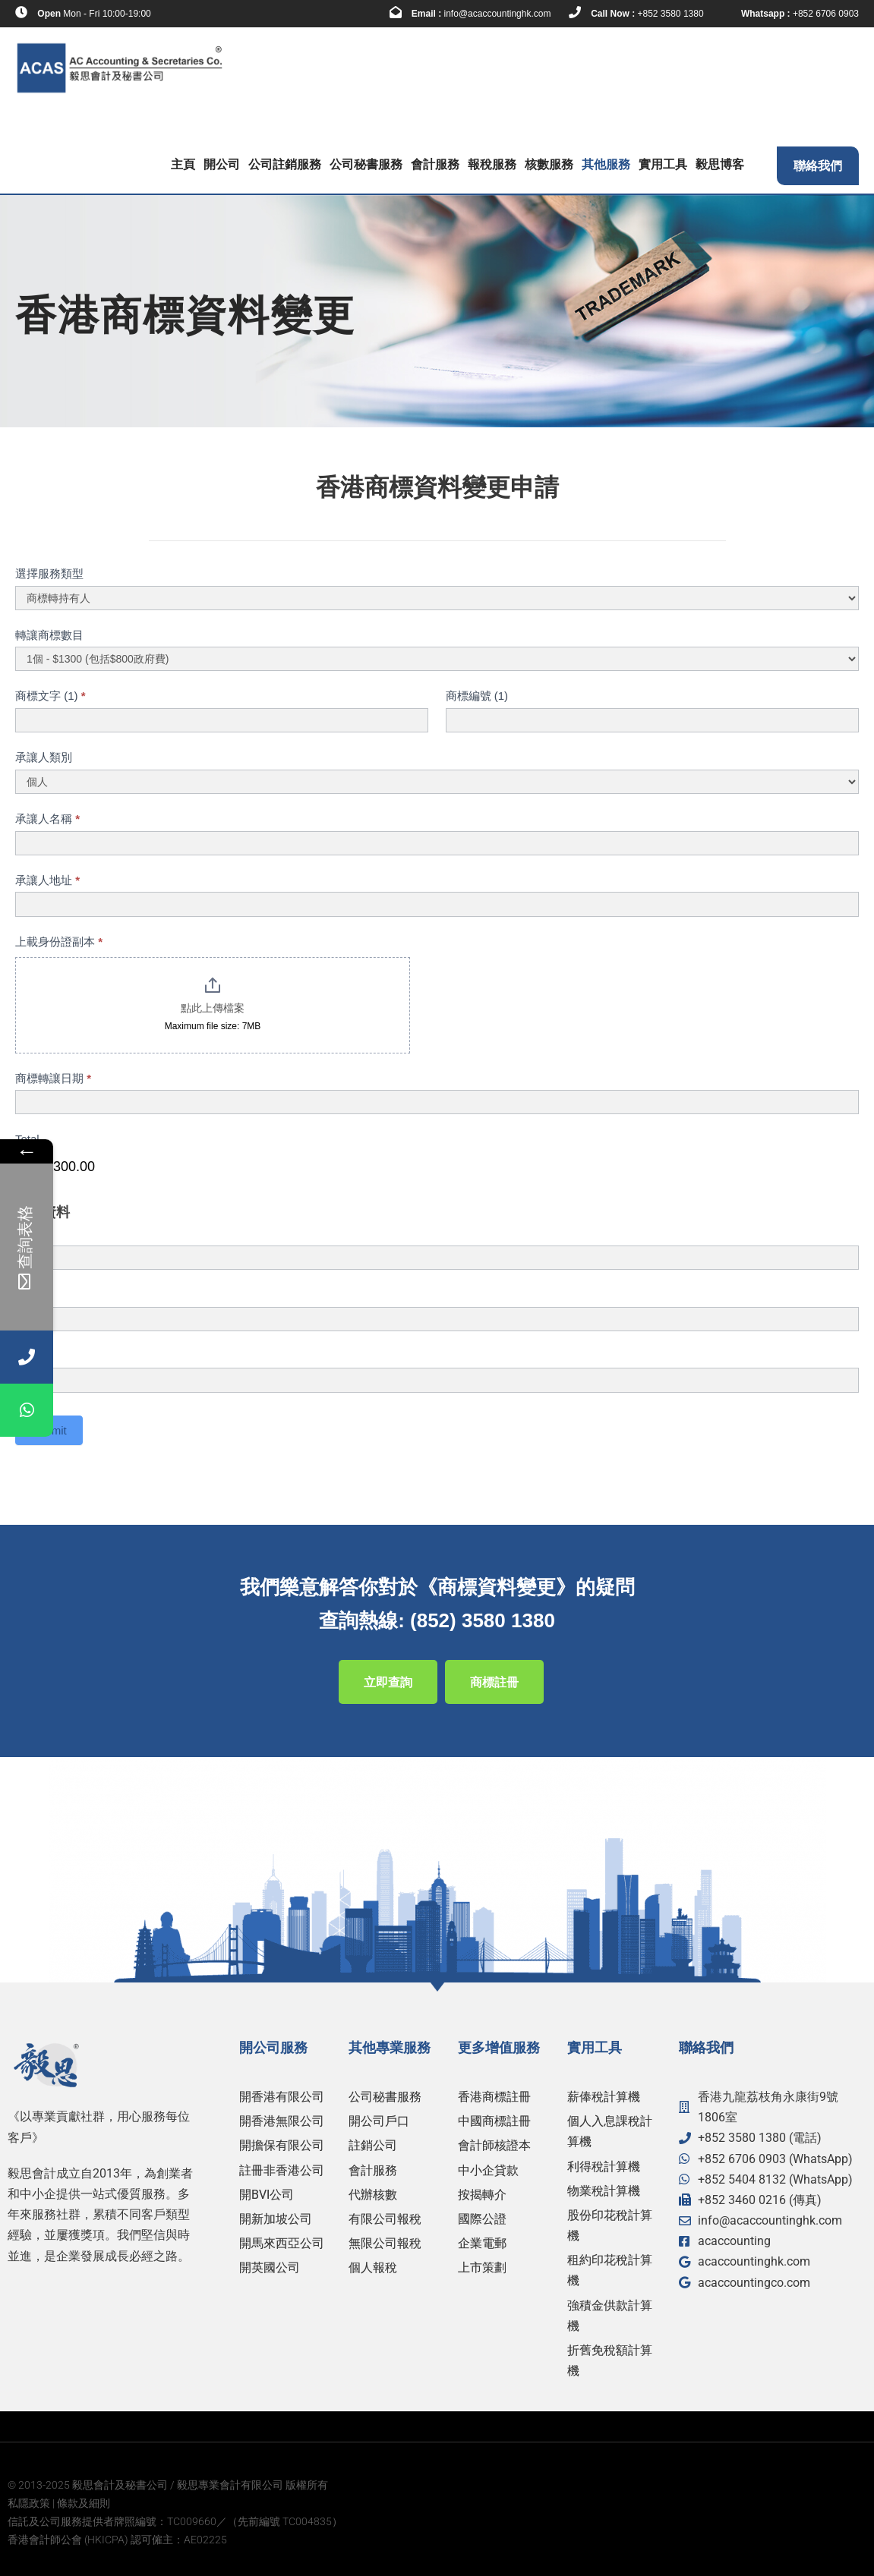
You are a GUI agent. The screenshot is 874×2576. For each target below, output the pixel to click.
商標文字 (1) (50, 695)
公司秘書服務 (366, 164)
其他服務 (606, 164)
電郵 (26, 1355)
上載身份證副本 (59, 941)
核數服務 (549, 164)
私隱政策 (29, 2503)
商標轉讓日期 (53, 1078)
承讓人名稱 (47, 818)
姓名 (30, 1233)
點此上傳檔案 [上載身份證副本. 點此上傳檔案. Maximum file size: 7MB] (213, 1008)
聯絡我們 (818, 165)
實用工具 (663, 164)
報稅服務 (492, 164)
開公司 (222, 164)
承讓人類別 (43, 757)
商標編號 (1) (477, 695)
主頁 (183, 164)
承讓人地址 (47, 880)
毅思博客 (720, 164)
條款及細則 (83, 2503)
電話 (30, 1294)
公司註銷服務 (284, 164)
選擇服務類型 (49, 573)
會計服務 (435, 164)
